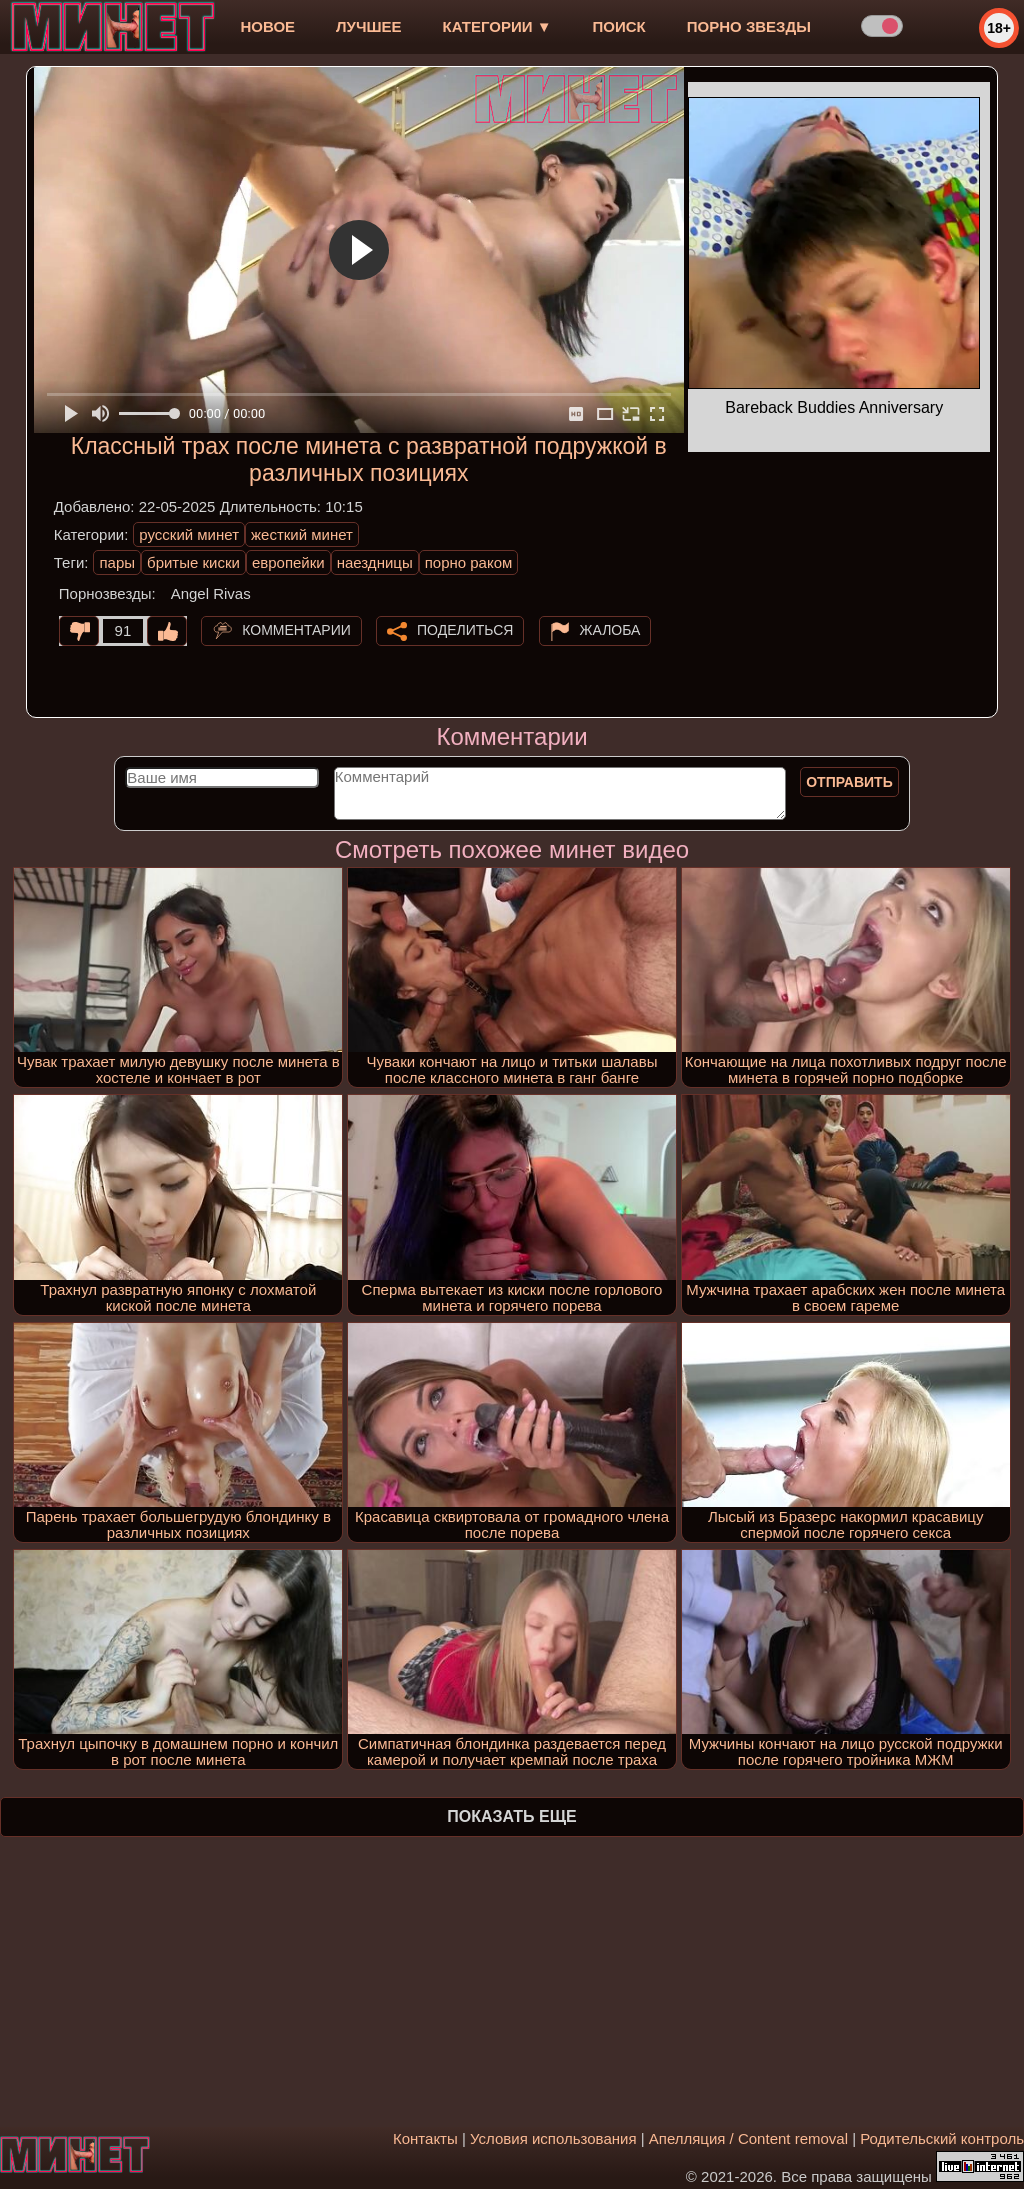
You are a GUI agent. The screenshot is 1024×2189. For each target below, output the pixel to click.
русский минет (189, 534)
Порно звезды (749, 26)
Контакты (425, 2138)
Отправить (849, 782)
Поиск (619, 26)
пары (117, 562)
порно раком (469, 562)
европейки (288, 562)
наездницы (375, 562)
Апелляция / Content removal (748, 2138)
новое (267, 26)
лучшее (368, 26)
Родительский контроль (942, 2138)
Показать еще (511, 1816)
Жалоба (610, 630)
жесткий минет (302, 534)
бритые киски (193, 562)
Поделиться (465, 630)
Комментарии (296, 630)
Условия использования (553, 2138)
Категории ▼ (497, 26)
